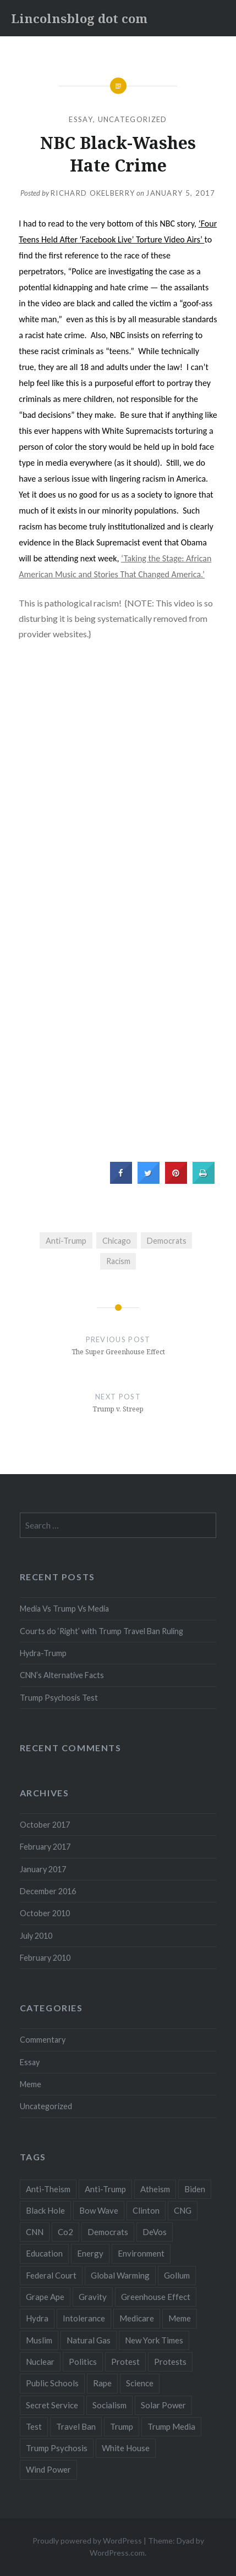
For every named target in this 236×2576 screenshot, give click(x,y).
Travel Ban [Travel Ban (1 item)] (76, 2426)
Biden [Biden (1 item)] (194, 2189)
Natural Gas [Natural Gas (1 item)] (89, 2340)
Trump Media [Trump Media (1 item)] (171, 2426)
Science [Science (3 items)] (139, 2383)
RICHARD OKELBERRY (93, 193)
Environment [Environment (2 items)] (141, 2253)
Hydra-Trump (43, 1653)
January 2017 (43, 1869)
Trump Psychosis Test (59, 1697)
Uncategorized (132, 119)
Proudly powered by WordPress (87, 2540)
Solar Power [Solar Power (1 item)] (163, 2405)
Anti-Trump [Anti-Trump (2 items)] (105, 2189)
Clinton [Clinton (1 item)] (146, 2210)
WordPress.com (117, 2552)
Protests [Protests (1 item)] (170, 2362)
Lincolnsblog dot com (79, 18)
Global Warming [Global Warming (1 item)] (120, 2275)
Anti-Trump (66, 1240)
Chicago (116, 1240)
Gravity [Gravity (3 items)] (93, 2297)
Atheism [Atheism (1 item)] (155, 2189)
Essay (81, 119)
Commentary (42, 2039)
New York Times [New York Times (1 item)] (154, 2340)
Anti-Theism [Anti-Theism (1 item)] (48, 2189)
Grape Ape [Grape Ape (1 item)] (45, 2297)
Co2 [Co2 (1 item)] (65, 2232)
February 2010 (45, 1957)
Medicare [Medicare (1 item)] (136, 2318)
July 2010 (36, 1935)
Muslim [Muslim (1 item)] (39, 2340)
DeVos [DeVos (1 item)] (154, 2232)
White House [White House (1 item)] (126, 2448)
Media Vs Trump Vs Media (64, 1608)
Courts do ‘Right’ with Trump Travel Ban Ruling (101, 1631)
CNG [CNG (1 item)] (182, 2210)
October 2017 (45, 1824)
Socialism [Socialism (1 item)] (109, 2405)
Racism (118, 1261)
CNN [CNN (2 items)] (34, 2232)
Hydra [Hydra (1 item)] (37, 2318)
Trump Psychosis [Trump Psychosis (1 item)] (56, 2448)
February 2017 (45, 1846)
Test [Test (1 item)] (34, 2426)
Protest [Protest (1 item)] (125, 2362)
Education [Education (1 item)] (44, 2253)
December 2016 (48, 1891)
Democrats (166, 1240)
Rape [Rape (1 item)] (102, 2383)
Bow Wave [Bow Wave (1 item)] (98, 2210)
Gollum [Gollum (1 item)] (177, 2275)
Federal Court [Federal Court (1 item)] (51, 2275)
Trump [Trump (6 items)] (121, 2426)
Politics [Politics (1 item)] (83, 2362)
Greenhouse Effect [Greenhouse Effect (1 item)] (155, 2297)
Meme (30, 2084)
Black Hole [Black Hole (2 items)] (45, 2210)
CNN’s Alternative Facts (62, 1675)
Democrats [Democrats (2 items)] (107, 2232)
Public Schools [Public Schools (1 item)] (52, 2383)
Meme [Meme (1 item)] (179, 2318)
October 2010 (45, 1913)
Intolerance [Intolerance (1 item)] (84, 2318)
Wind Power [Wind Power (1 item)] (48, 2469)
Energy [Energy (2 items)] (90, 2253)
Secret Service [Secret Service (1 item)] (52, 2405)
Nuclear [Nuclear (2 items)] (40, 2362)
